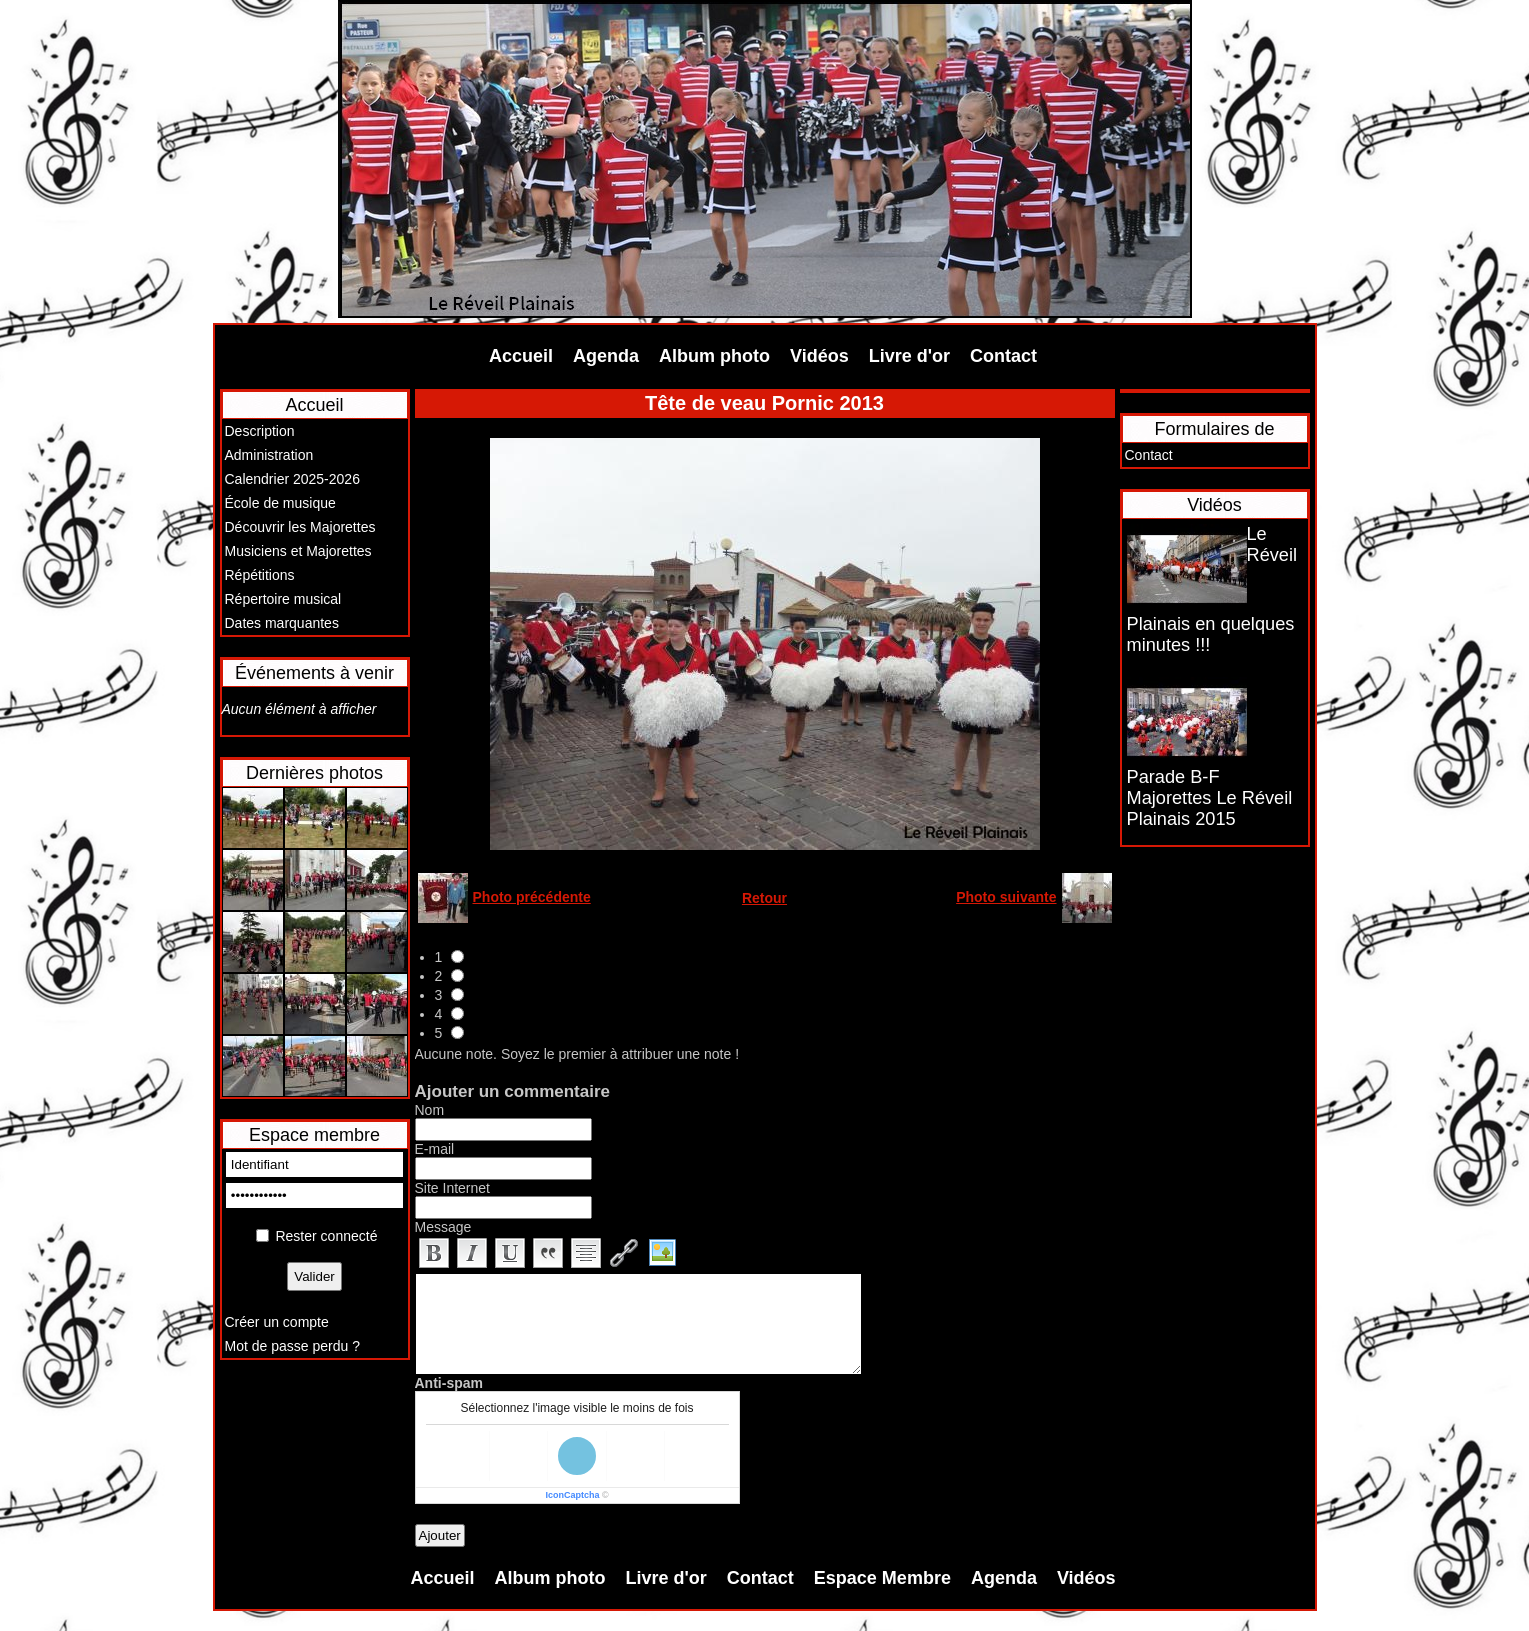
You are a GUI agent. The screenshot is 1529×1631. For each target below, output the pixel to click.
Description (260, 431)
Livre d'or (909, 356)
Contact (1003, 356)
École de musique (280, 503)
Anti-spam (449, 1383)
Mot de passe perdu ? (292, 1346)
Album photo (714, 356)
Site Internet (453, 1188)
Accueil (521, 356)
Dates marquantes (282, 623)
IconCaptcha (572, 1495)
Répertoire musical (283, 599)
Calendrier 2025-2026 (292, 479)
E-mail (435, 1149)
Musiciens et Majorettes (298, 551)
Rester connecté (326, 1236)
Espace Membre (882, 1578)
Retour (764, 898)
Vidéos (819, 356)
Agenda (606, 356)
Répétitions (260, 575)
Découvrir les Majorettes (300, 527)
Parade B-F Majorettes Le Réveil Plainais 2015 (1210, 798)
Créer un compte (277, 1322)
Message (443, 1227)
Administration (269, 455)
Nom (430, 1110)
